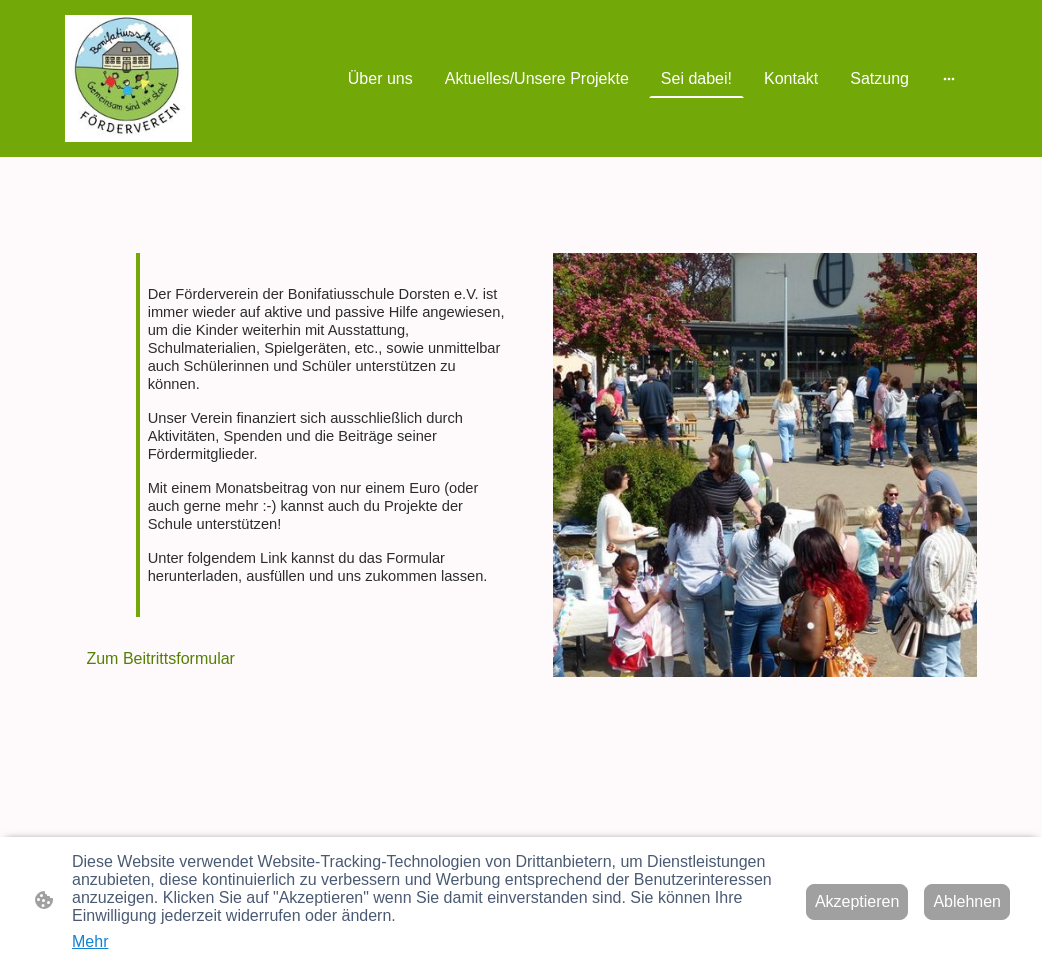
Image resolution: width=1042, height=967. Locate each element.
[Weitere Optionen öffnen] (949, 79)
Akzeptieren (857, 901)
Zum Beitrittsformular (158, 658)
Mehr (90, 941)
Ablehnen (967, 901)
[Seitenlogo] (128, 78)
